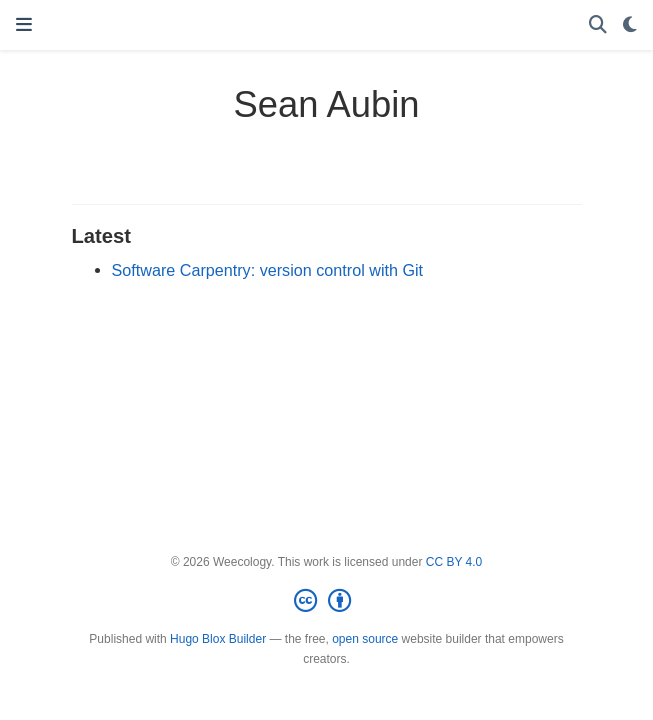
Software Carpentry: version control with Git (268, 270)
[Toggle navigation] (24, 25)
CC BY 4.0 (454, 562)
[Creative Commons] (326, 601)
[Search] (598, 25)
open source (365, 639)
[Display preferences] (630, 25)
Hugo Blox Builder (218, 639)
